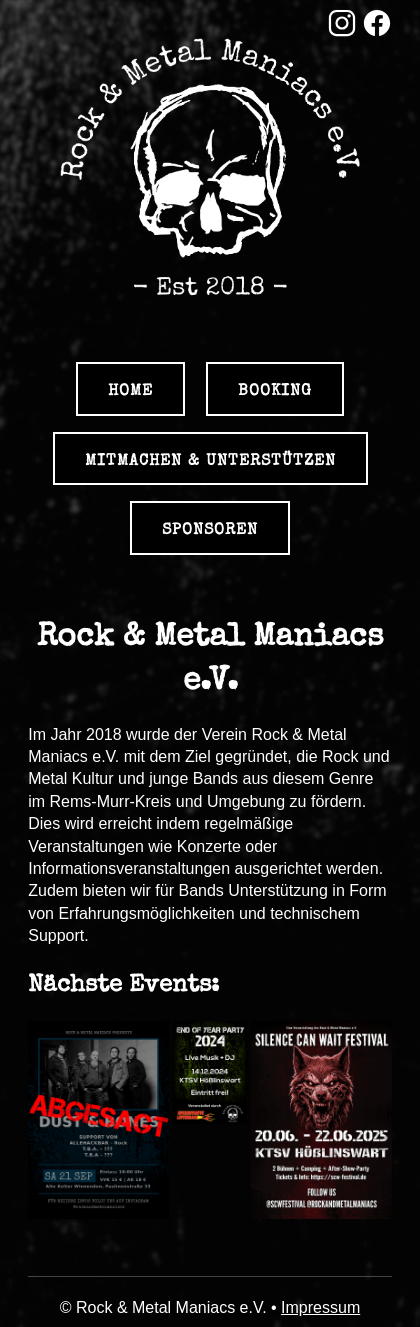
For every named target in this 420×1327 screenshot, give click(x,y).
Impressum (320, 1307)
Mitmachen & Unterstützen (210, 460)
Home (130, 390)
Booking (275, 390)
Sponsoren (210, 529)
